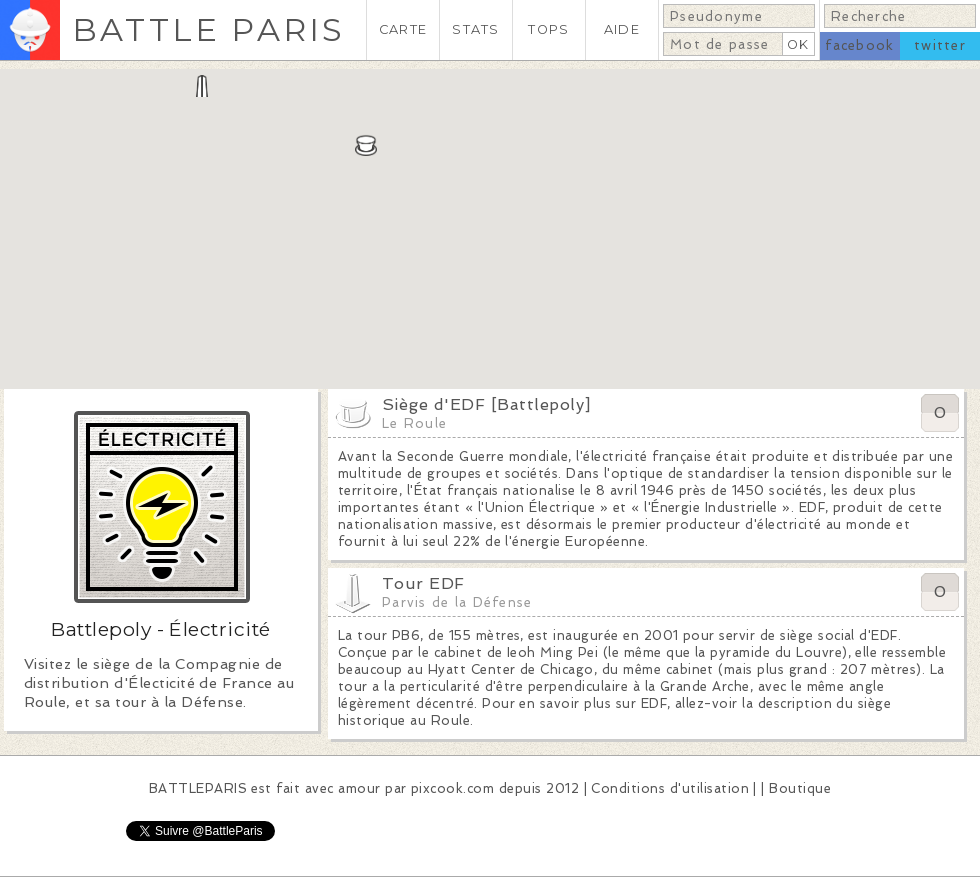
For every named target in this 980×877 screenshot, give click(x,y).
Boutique (800, 788)
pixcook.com (452, 788)
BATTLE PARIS (208, 29)
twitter (940, 45)
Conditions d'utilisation (670, 788)
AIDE (622, 29)
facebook (859, 45)
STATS (475, 29)
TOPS (548, 29)
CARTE (403, 29)
